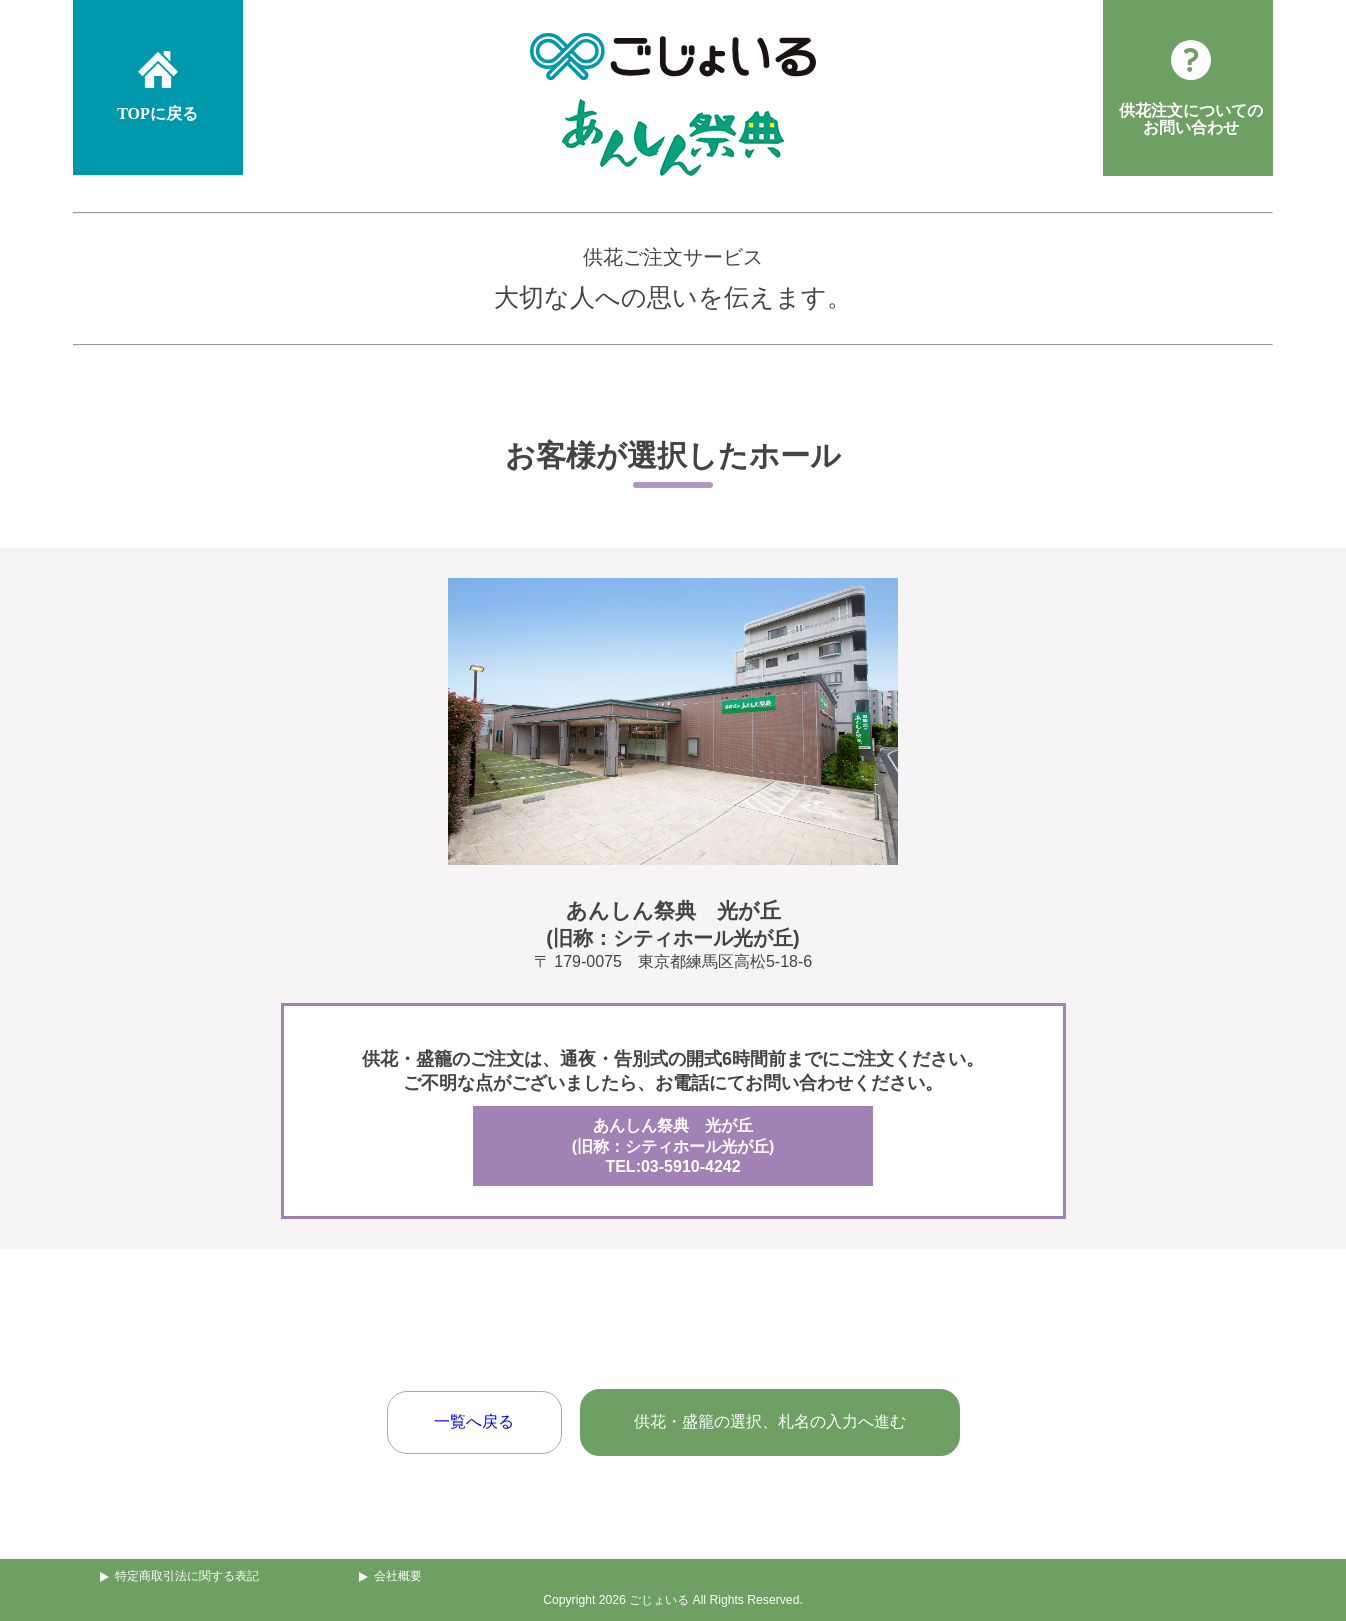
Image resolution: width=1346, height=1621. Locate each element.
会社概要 (398, 1576)
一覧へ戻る (474, 1421)
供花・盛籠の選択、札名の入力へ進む (770, 1421)
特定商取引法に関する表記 (187, 1576)
